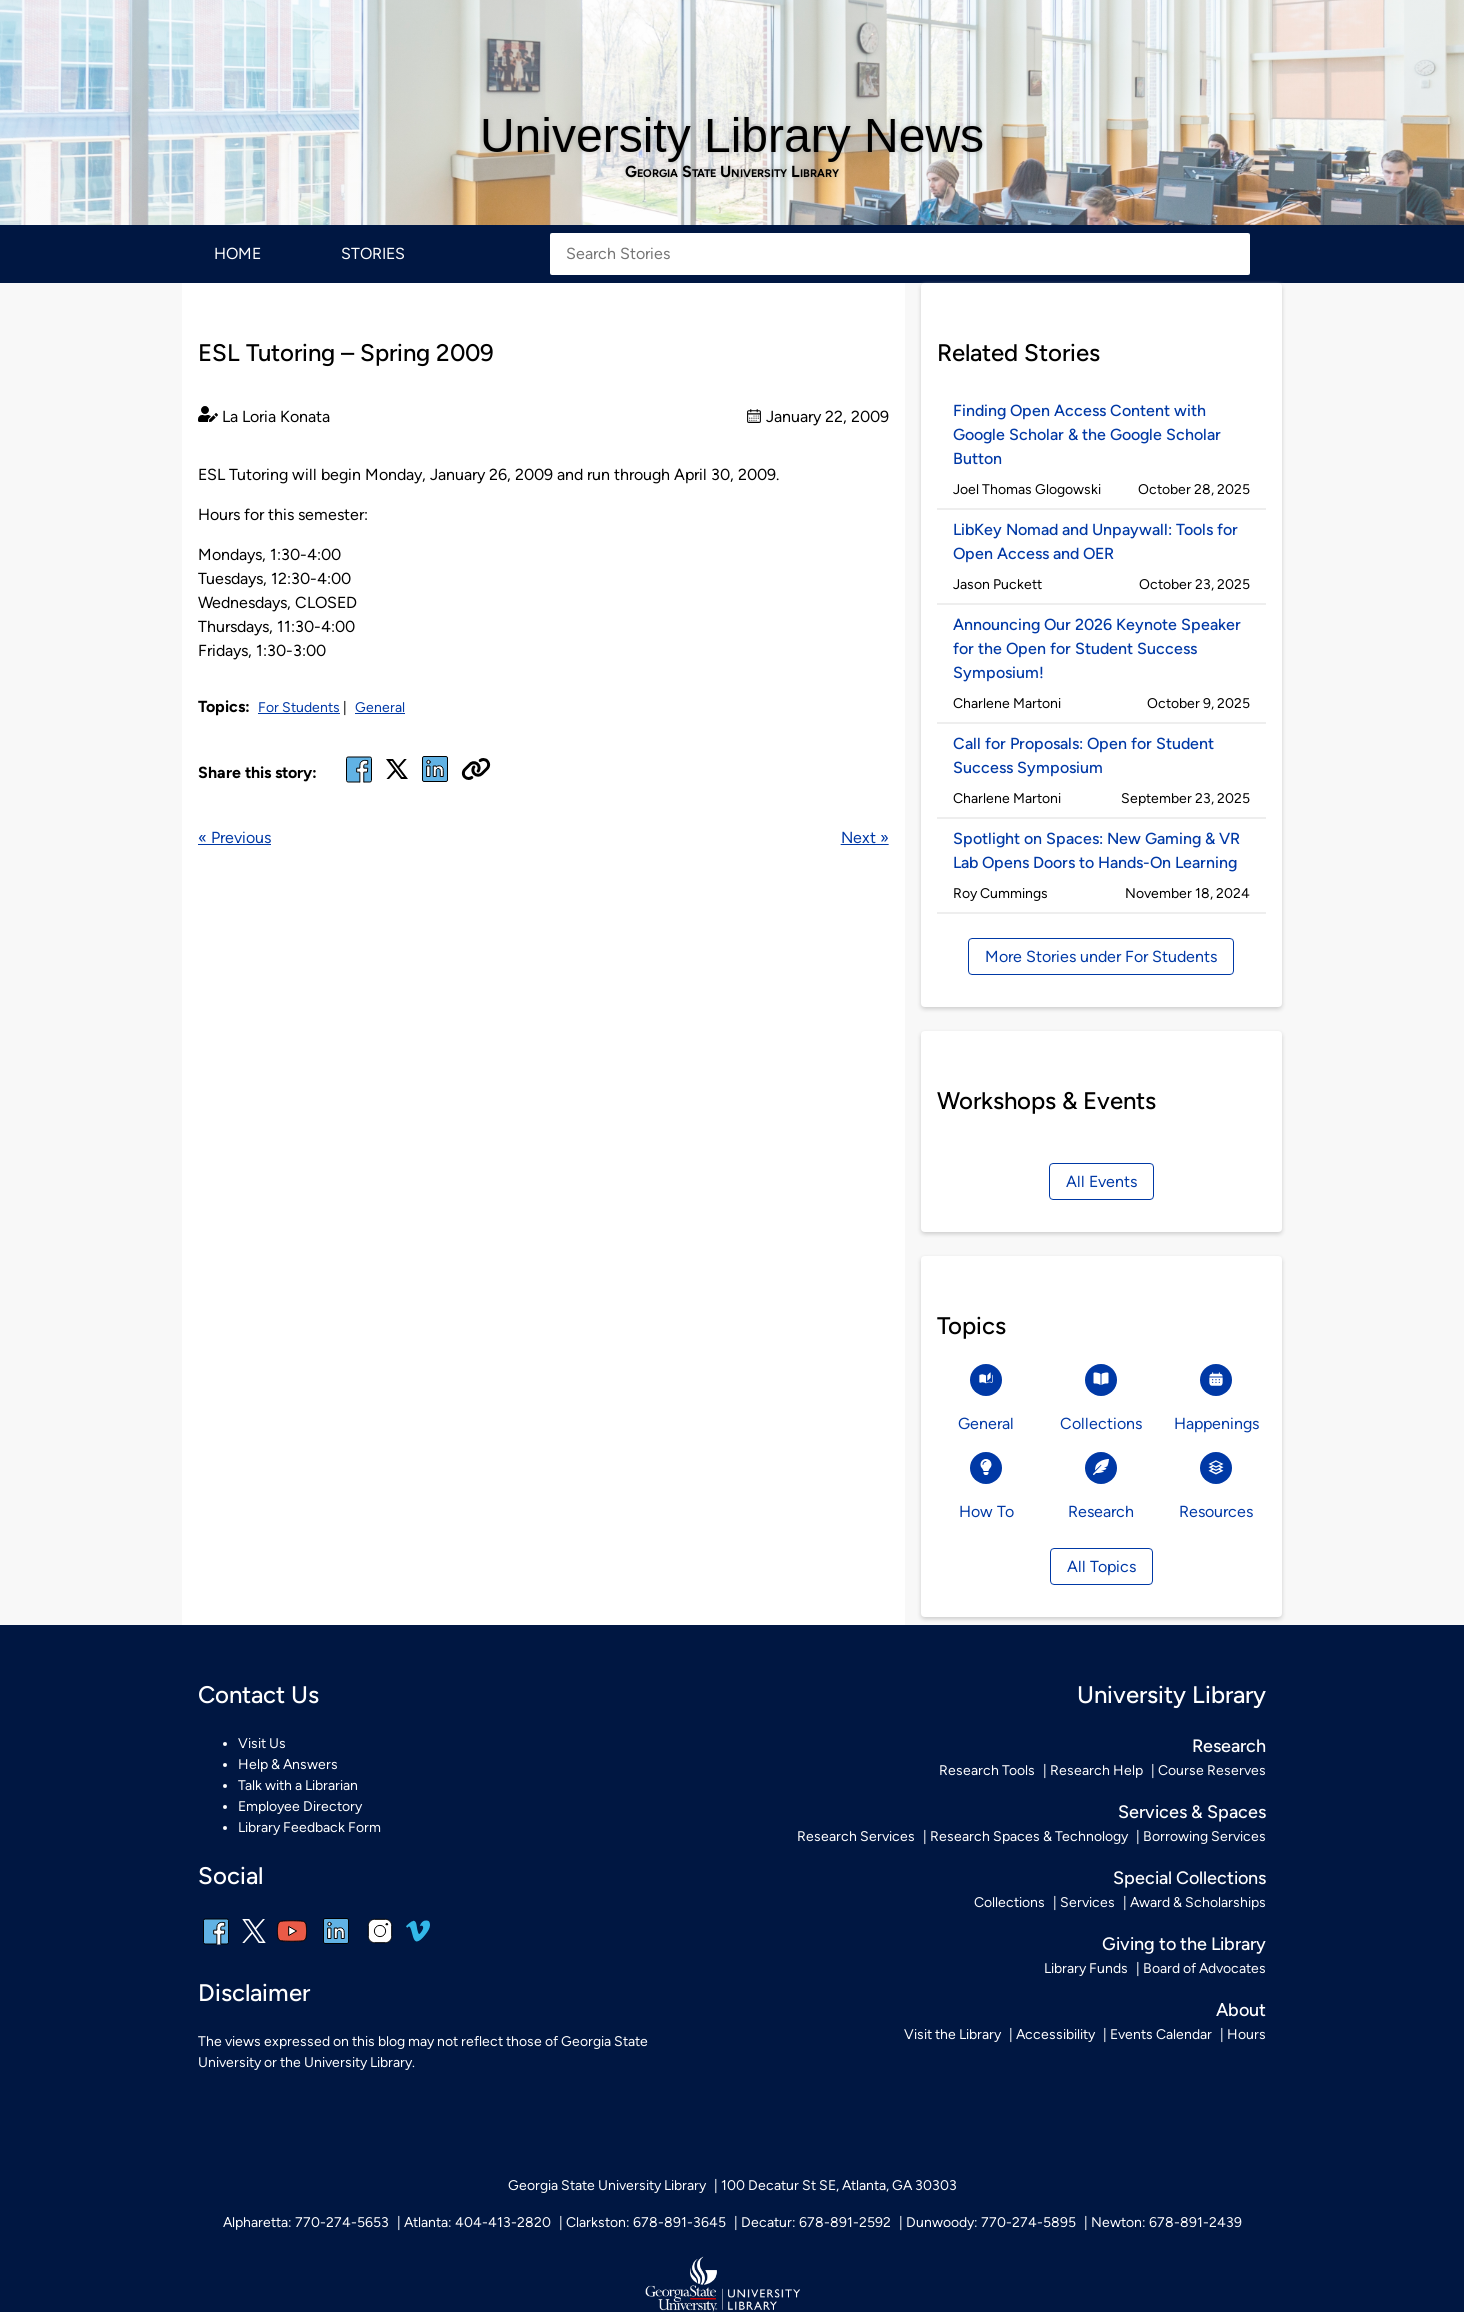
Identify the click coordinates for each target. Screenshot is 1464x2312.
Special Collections (1189, 1878)
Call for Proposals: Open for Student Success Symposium (1083, 755)
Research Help (1096, 1770)
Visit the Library (952, 2034)
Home (237, 253)
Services (1087, 1902)
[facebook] (359, 781)
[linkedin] (336, 1944)
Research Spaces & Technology (1029, 1836)
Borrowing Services (1204, 1836)
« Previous (234, 837)
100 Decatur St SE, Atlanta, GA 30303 (839, 2185)
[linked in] (435, 781)
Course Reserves (1212, 1770)
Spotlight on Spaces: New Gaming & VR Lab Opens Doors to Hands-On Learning (1096, 850)
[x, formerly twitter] (397, 775)
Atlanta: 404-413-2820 (477, 2222)
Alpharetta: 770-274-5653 (306, 2222)
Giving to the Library (1184, 1944)
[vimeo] (418, 1938)
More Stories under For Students (1101, 956)
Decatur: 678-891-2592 (816, 2222)
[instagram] (380, 1944)
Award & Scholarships (1198, 1902)
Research (1229, 1746)
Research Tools (987, 1770)
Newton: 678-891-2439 (1166, 2222)
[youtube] (292, 1944)
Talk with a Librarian (298, 1785)
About (1241, 2010)
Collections (1009, 1902)
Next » (865, 837)
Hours (1246, 2034)
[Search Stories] (900, 254)
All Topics (1101, 1566)
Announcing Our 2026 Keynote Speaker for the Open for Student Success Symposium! (1097, 648)
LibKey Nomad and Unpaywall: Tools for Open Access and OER (1095, 541)
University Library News (732, 135)
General (380, 707)
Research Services (856, 1836)
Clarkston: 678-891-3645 (646, 2222)
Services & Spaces (1192, 1812)
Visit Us (262, 1743)
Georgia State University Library (732, 172)
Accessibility (1055, 2034)
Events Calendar (1161, 2034)
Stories (373, 253)
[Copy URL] (476, 771)
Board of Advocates (1204, 1968)
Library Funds (1086, 1968)
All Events (1101, 1181)
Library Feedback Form (309, 1827)
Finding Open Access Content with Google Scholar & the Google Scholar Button (1087, 434)
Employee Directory (300, 1806)
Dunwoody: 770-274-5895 (991, 2222)
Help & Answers (288, 1764)
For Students (299, 707)
